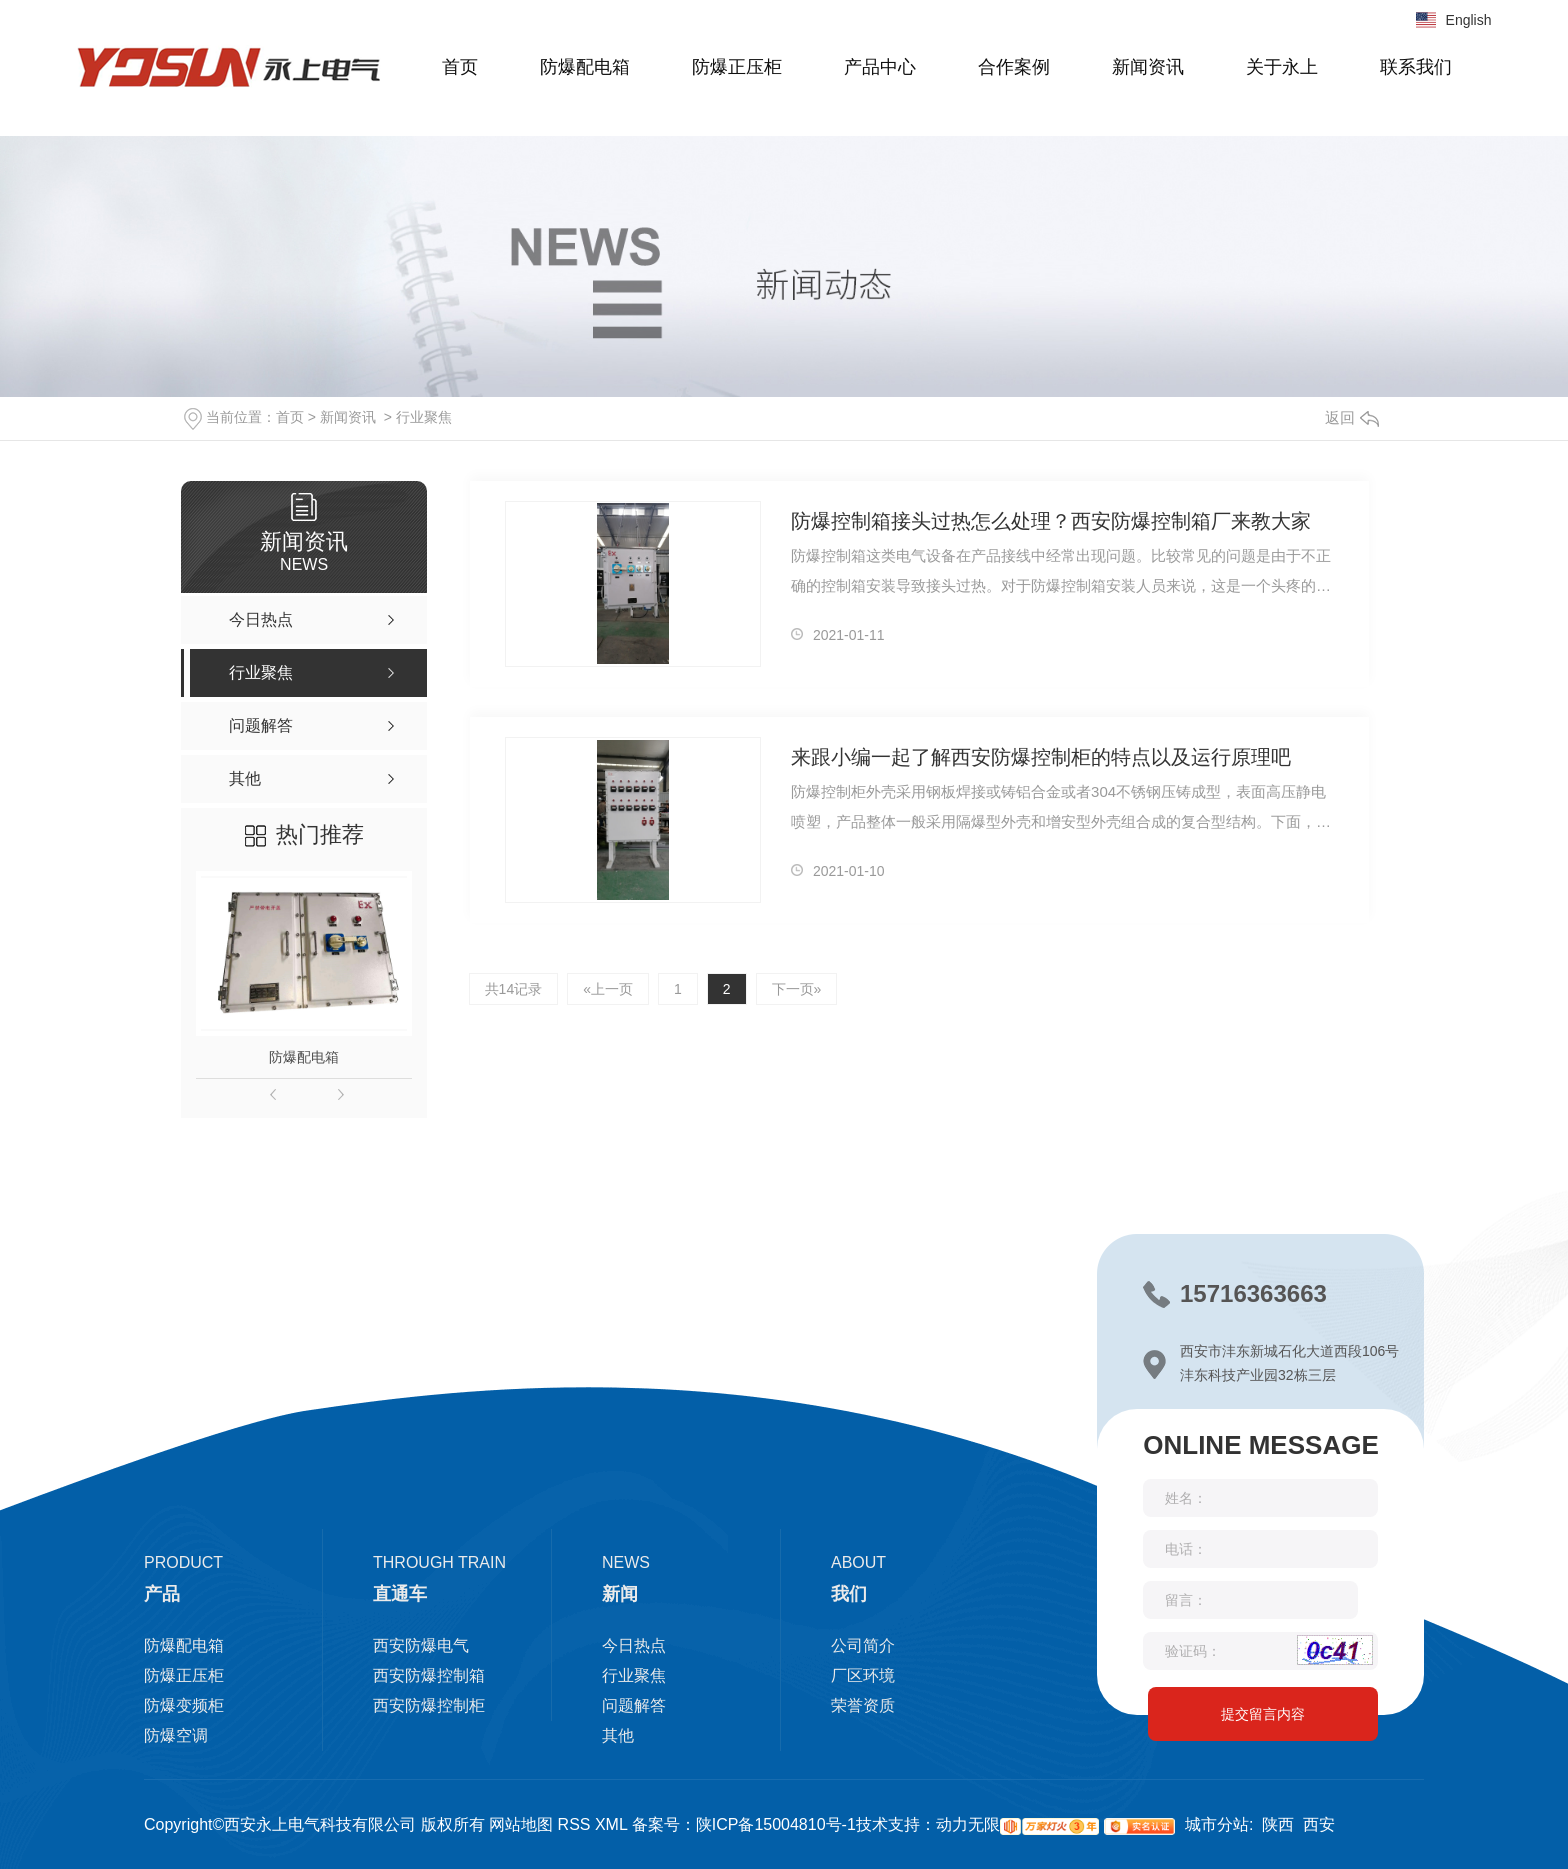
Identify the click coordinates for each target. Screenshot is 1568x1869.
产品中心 (880, 67)
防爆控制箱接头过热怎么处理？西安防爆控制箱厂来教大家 (1051, 521)
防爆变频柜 (184, 1705)
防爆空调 (176, 1735)
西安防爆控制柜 (429, 1705)
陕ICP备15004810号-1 (776, 1824)
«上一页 (608, 989)
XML (609, 1824)
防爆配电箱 (585, 67)
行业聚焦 (424, 417)
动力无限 (968, 1824)
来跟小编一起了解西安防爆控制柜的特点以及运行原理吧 (1041, 757)
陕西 (1278, 1824)
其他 (618, 1735)
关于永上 (1282, 67)
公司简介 (863, 1645)
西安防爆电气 (421, 1645)
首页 (460, 67)
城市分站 (1217, 1824)
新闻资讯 (1148, 67)
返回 (1352, 417)
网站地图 (521, 1824)
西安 (1319, 1824)
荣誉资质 (863, 1705)
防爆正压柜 (737, 67)
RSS (571, 1824)
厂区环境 (863, 1675)
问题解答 (634, 1705)
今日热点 (634, 1645)
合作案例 (1014, 67)
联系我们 (1416, 67)
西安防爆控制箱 (429, 1675)
